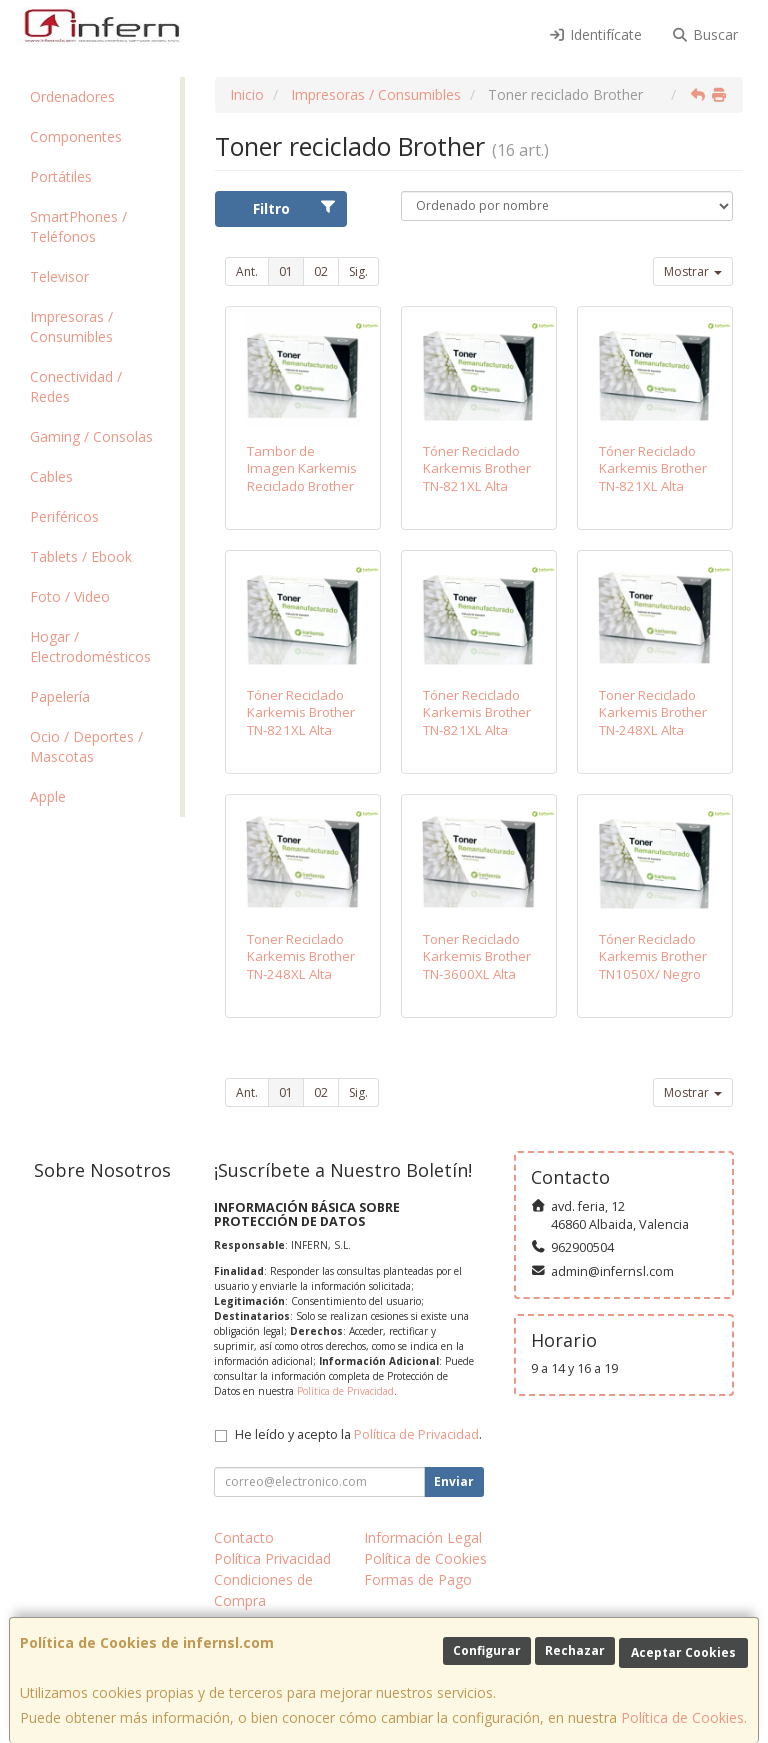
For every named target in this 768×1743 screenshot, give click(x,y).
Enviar (454, 1481)
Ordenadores (72, 96)
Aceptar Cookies (683, 1652)
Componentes (76, 136)
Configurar (487, 1650)
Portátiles (61, 176)
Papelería (60, 696)
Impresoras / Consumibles (71, 326)
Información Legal (423, 1537)
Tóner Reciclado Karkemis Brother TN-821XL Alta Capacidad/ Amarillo (477, 729)
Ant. (247, 271)
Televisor (59, 276)
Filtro (294, 208)
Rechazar (575, 1650)
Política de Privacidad (345, 1391)
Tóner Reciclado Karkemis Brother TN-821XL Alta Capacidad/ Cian (653, 477)
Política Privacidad (272, 1558)
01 (286, 271)
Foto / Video (70, 596)
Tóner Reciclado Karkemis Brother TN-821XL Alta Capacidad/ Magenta (301, 729)
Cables (51, 476)
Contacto (244, 1537)
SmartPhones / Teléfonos (78, 226)
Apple (48, 796)
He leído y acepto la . (358, 1434)
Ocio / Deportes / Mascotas (86, 746)
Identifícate (595, 34)
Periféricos (64, 516)
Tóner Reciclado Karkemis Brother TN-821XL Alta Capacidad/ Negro (479, 477)
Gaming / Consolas (91, 436)
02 (321, 271)
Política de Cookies (682, 1717)
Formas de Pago (418, 1579)
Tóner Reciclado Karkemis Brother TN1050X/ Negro (653, 956)
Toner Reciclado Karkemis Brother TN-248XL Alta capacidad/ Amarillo (301, 973)
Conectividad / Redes (76, 386)
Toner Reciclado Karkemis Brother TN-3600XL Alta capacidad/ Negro (477, 965)
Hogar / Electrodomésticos (90, 646)
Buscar (705, 34)
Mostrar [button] (693, 271)
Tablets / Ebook (81, 556)
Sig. (358, 271)
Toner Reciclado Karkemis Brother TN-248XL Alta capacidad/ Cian (653, 721)
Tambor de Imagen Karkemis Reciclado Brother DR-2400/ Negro (302, 477)
